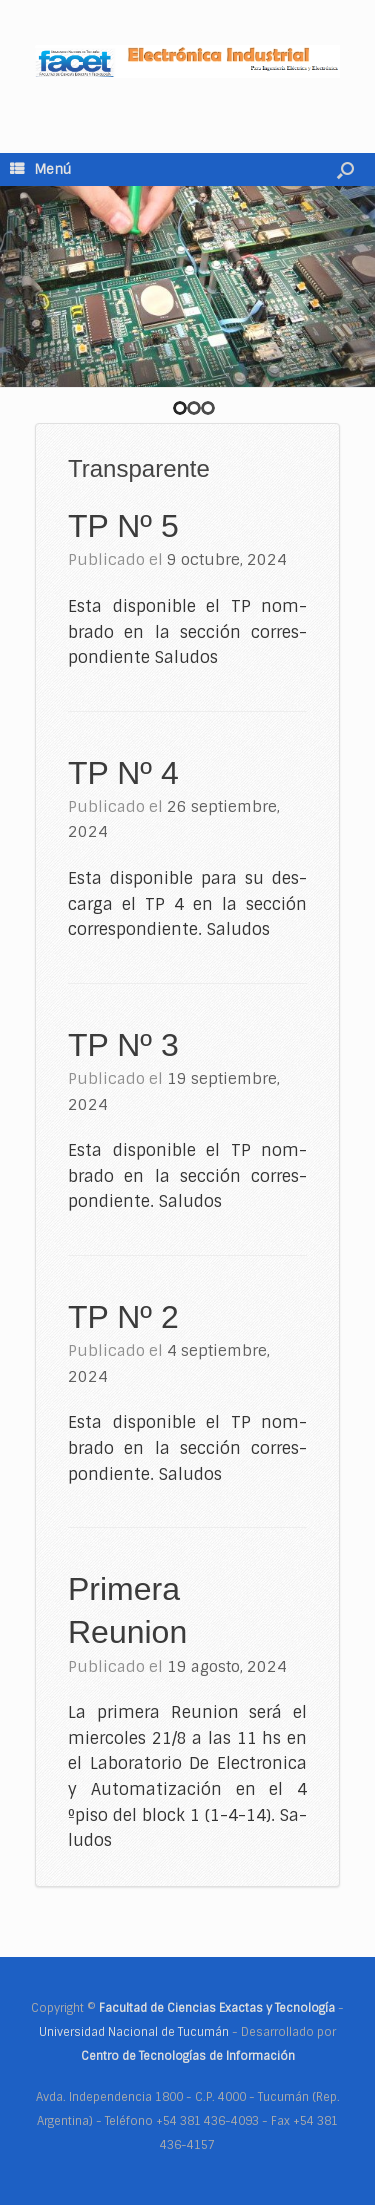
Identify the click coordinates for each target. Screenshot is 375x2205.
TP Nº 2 (123, 1317)
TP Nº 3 (123, 1045)
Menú (40, 169)
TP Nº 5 (123, 526)
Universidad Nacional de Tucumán (134, 2032)
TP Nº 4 (123, 773)
